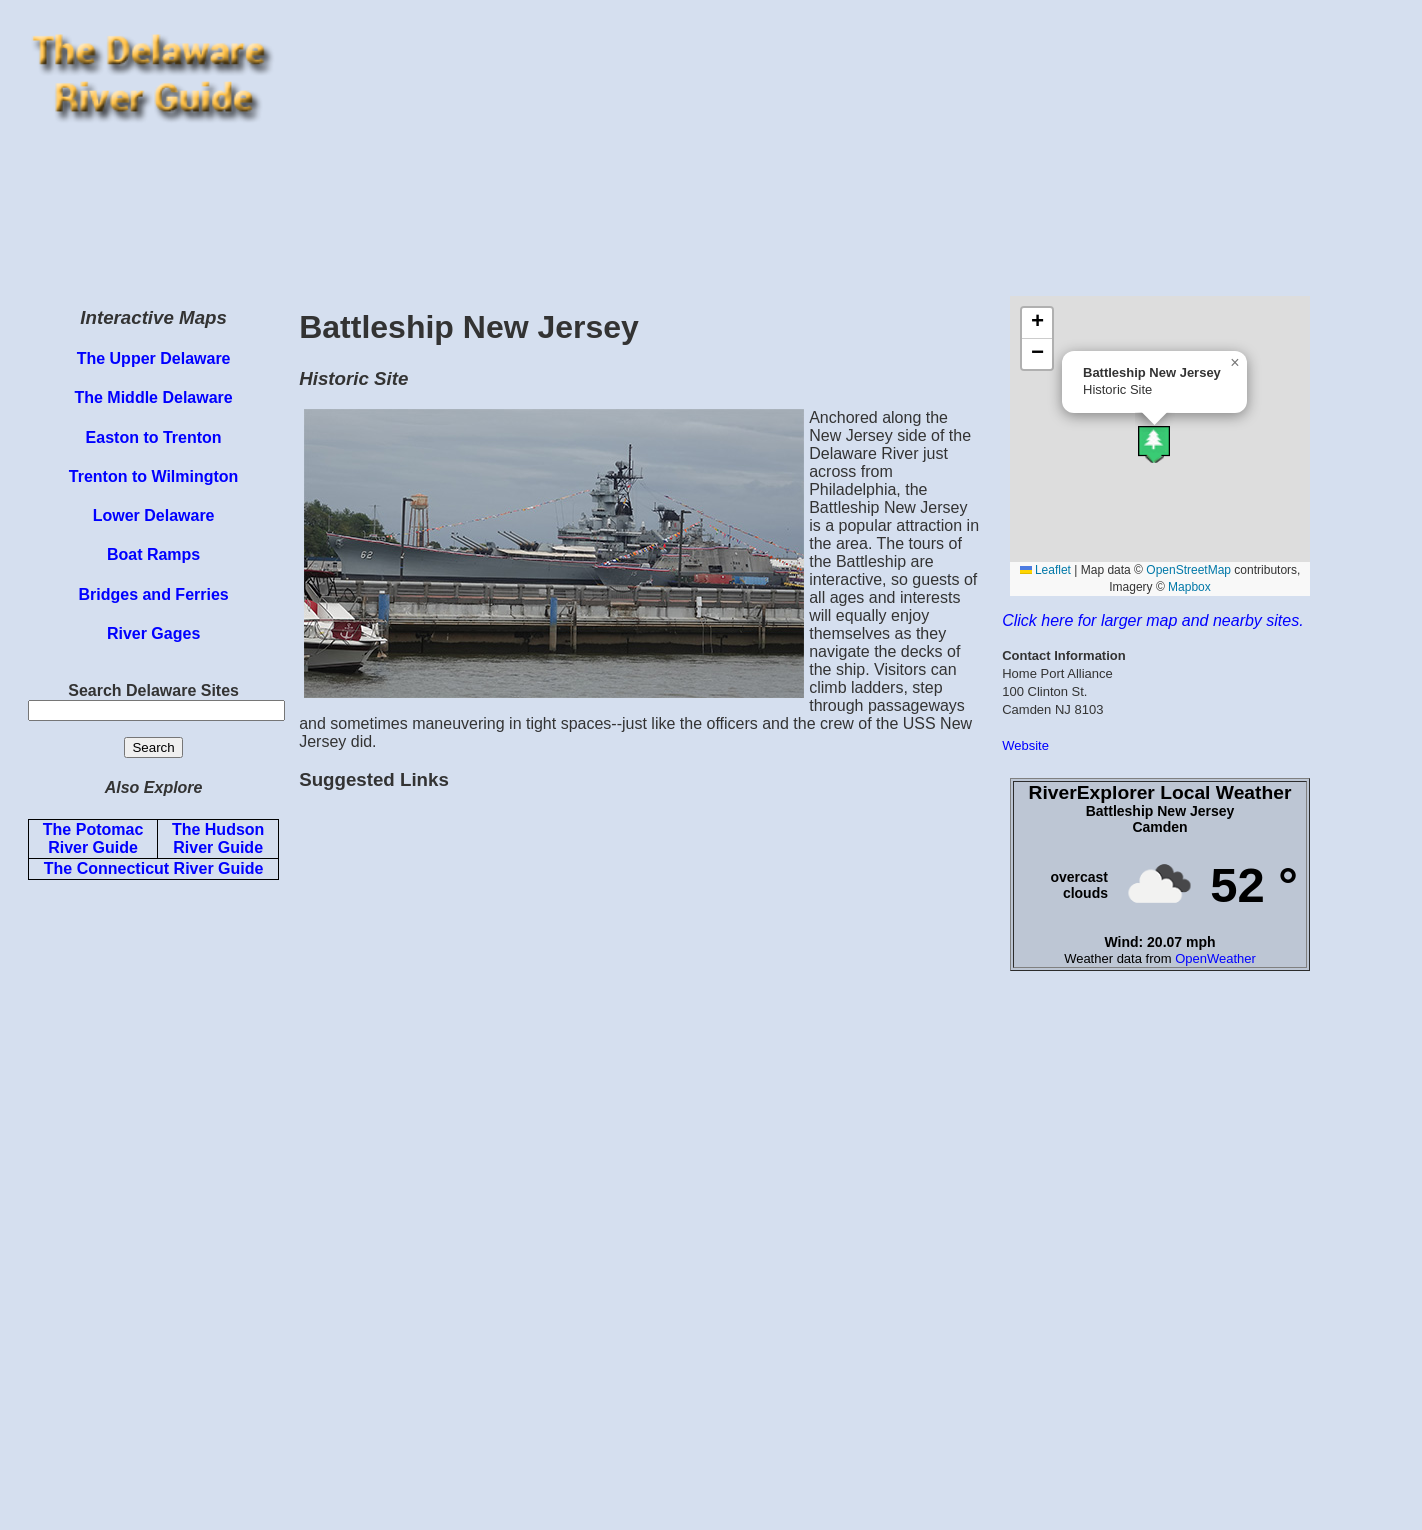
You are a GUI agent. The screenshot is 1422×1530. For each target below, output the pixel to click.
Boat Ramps (153, 554)
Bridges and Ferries (153, 594)
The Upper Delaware (154, 358)
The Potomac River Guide (93, 838)
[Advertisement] (851, 148)
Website (1025, 745)
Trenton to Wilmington (154, 476)
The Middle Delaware (153, 397)
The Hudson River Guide (218, 838)
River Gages (153, 633)
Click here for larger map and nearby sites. (1152, 620)
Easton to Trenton (154, 437)
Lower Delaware (154, 515)
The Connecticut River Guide (154, 868)
